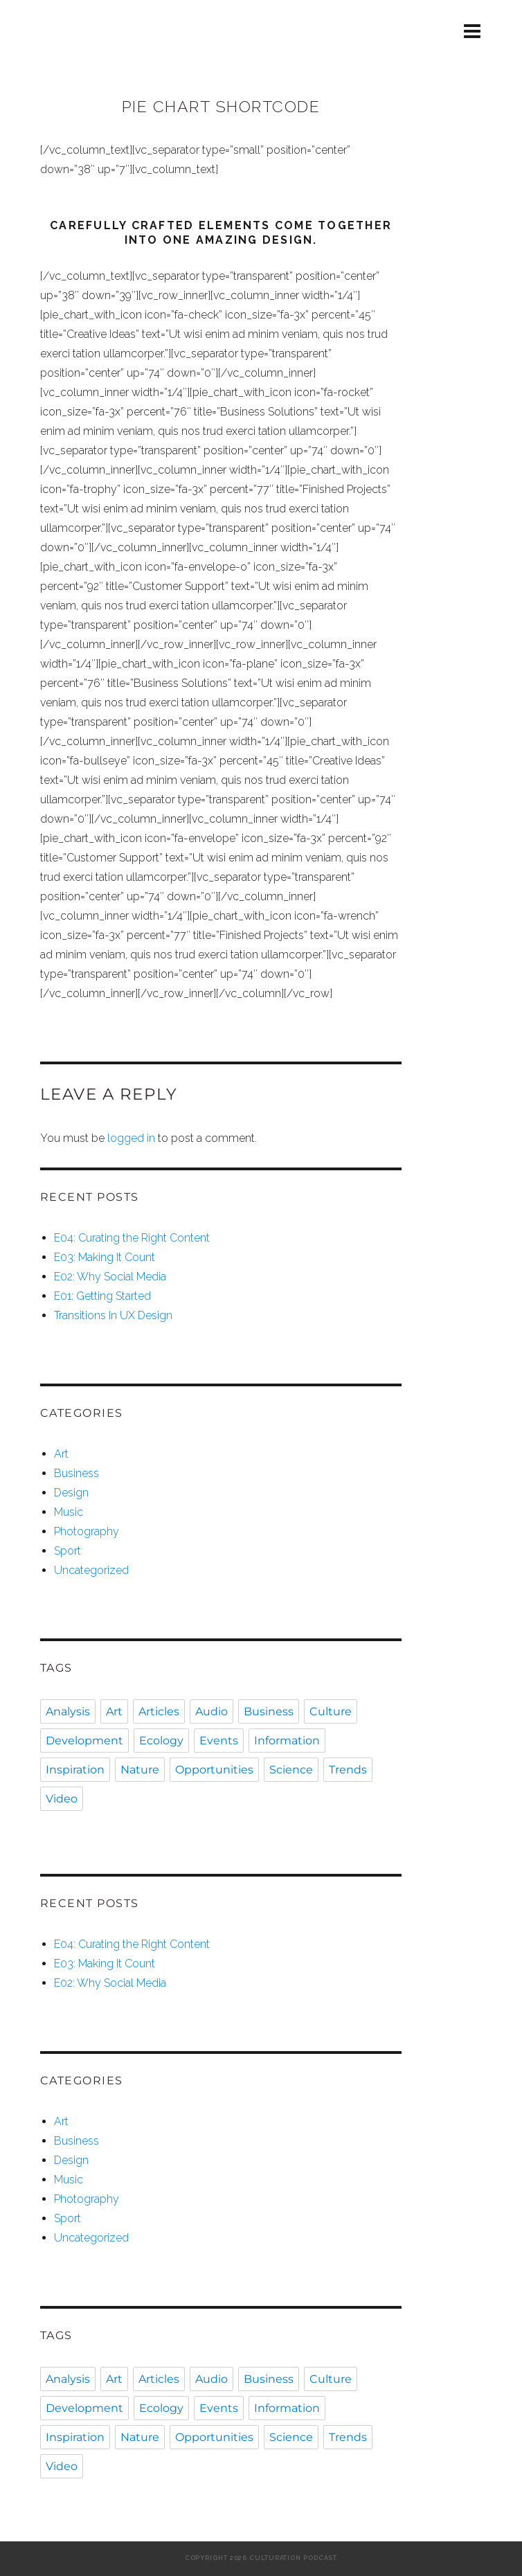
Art (61, 1453)
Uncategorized (91, 1570)
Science (291, 1769)
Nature (139, 1769)
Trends (348, 1769)
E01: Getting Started (102, 1296)
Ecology (161, 1740)
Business (76, 1473)
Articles (158, 1711)
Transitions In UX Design (113, 1315)
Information (287, 1740)
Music (68, 1512)
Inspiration (75, 1769)
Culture (330, 1711)
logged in (131, 1138)
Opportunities (214, 1769)
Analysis (68, 1711)
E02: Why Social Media (110, 1276)
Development (84, 1740)
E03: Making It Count (104, 1257)
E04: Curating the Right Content (132, 1237)
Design (71, 1492)
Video (62, 1798)
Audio (211, 1711)
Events (218, 1740)
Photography (86, 1531)
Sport (67, 1550)
